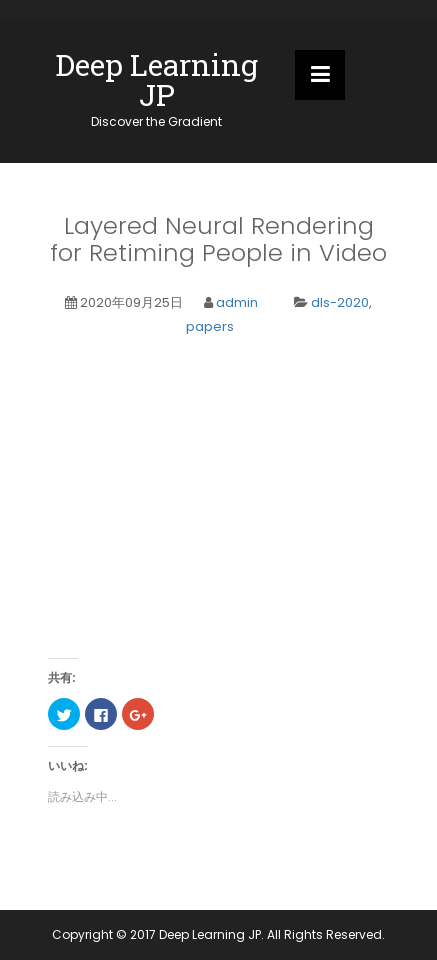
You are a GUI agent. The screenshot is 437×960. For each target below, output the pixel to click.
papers (210, 326)
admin (237, 302)
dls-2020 (340, 302)
